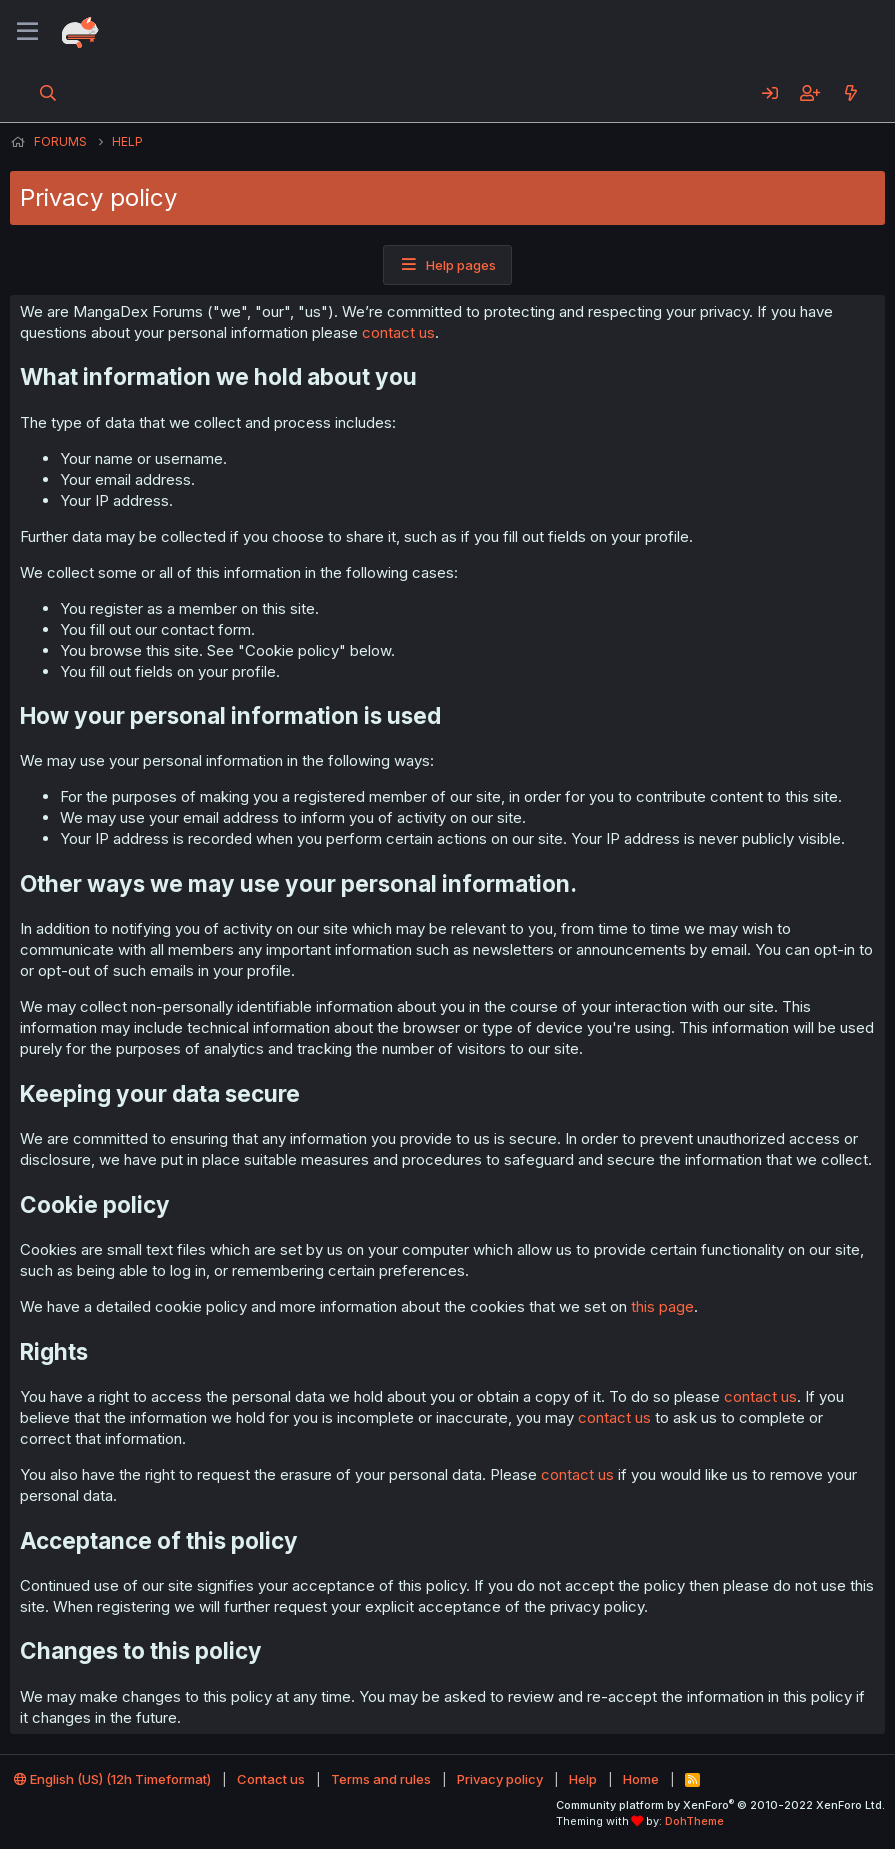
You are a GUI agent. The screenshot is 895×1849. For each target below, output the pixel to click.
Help (583, 1779)
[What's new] (850, 93)
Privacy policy (500, 1779)
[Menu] (27, 32)
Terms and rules (381, 1779)
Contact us (271, 1779)
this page (662, 1306)
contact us (398, 332)
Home (641, 1779)
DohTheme (694, 1821)
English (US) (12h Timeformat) (112, 1779)
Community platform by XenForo (720, 1805)
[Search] (48, 93)
